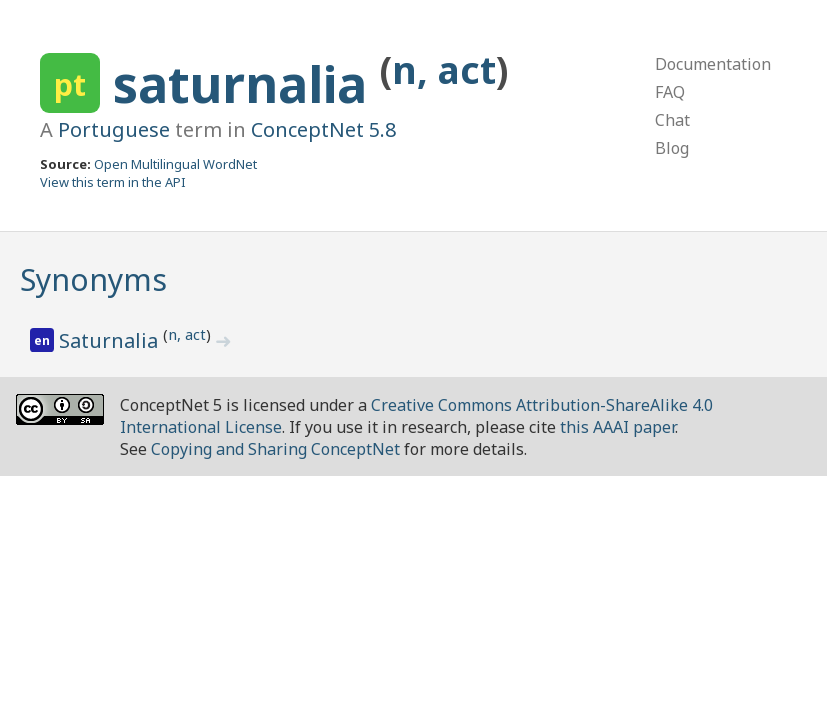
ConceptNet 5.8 (323, 129)
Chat (672, 120)
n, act (444, 69)
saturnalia (246, 84)
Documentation (713, 64)
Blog (672, 148)
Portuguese (114, 129)
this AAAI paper (617, 427)
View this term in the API (113, 182)
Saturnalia (111, 340)
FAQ (670, 92)
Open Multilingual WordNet (175, 164)
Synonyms (93, 279)
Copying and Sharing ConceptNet (275, 449)
